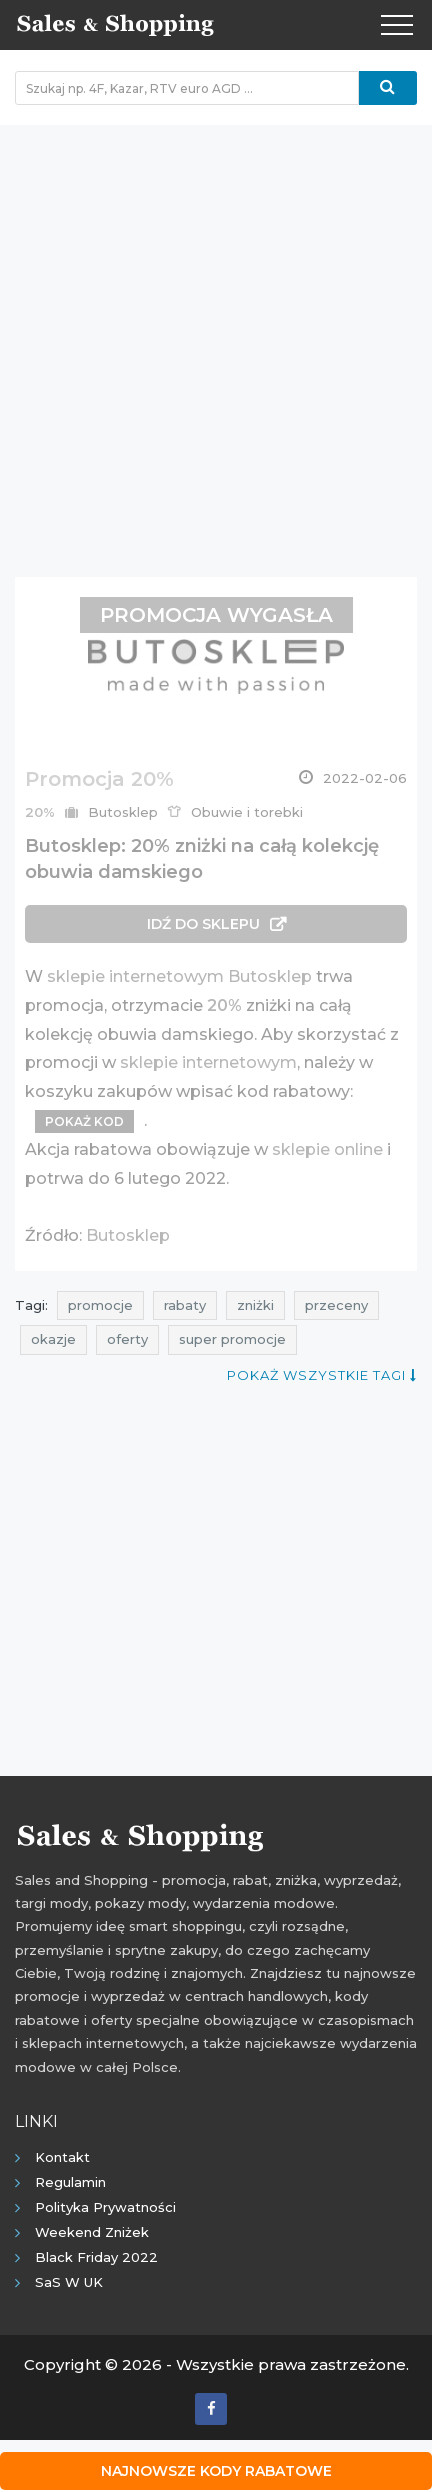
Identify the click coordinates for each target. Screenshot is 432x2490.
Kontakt (62, 2157)
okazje (53, 1339)
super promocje (232, 1339)
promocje (100, 1305)
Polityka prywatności (105, 2207)
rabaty (185, 1305)
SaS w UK (69, 2282)
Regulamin (70, 2182)
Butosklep (128, 1235)
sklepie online (327, 1149)
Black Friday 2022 (96, 2257)
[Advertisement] (216, 341)
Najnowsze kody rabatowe (216, 2471)
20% (224, 1005)
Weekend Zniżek (92, 2232)
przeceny (336, 1305)
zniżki (255, 1305)
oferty (127, 1339)
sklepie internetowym (208, 1062)
